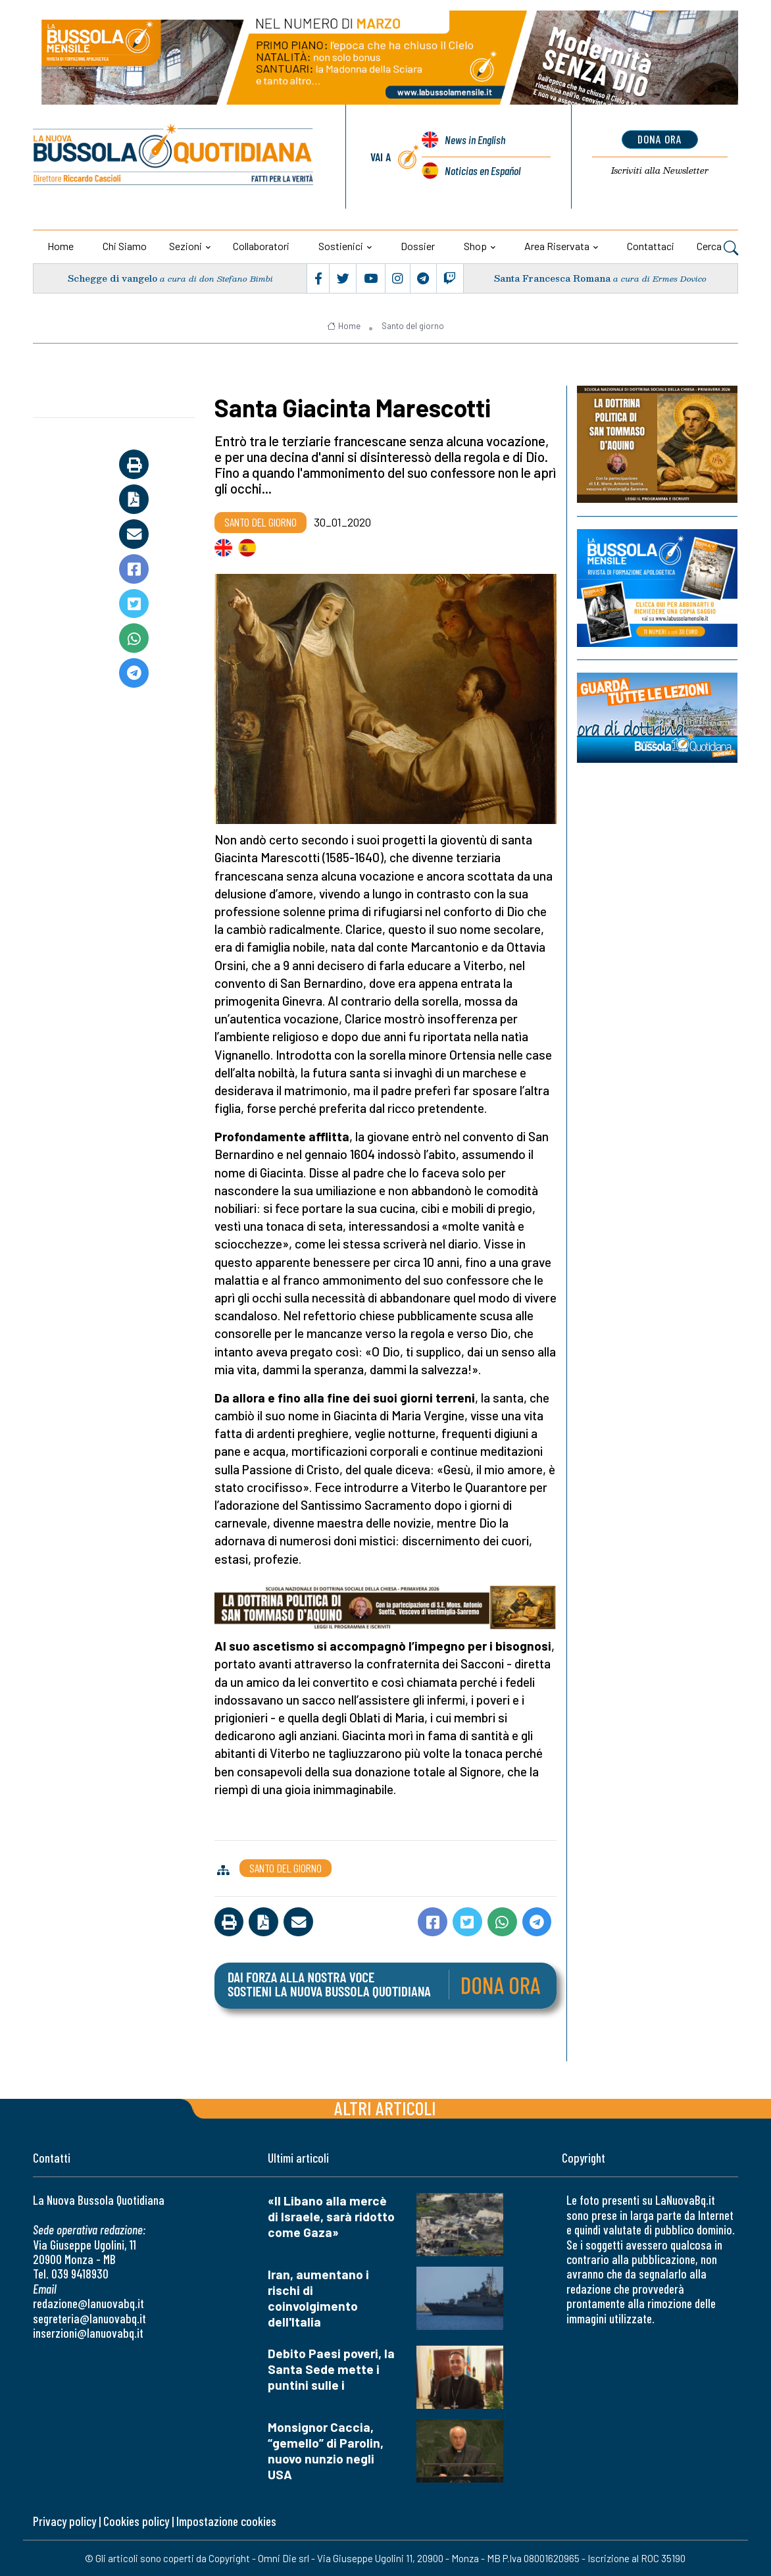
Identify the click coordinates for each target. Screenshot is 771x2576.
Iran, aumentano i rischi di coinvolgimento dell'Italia (318, 2298)
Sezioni (185, 246)
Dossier (418, 246)
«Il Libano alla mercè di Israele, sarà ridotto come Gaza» (331, 2216)
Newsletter (659, 170)
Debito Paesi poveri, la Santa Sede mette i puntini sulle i (331, 2369)
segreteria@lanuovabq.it (89, 2318)
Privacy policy (64, 2521)
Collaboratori (261, 246)
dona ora (659, 139)
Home (60, 246)
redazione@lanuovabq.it (88, 2303)
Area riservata (556, 246)
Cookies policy (136, 2521)
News (475, 140)
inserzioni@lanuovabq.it (88, 2332)
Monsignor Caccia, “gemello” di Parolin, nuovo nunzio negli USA (326, 2450)
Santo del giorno (413, 326)
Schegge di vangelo (112, 278)
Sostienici (340, 246)
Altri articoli (385, 2107)
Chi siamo (125, 246)
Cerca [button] (717, 247)
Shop (475, 246)
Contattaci (650, 246)
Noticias (482, 170)
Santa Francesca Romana (552, 278)
